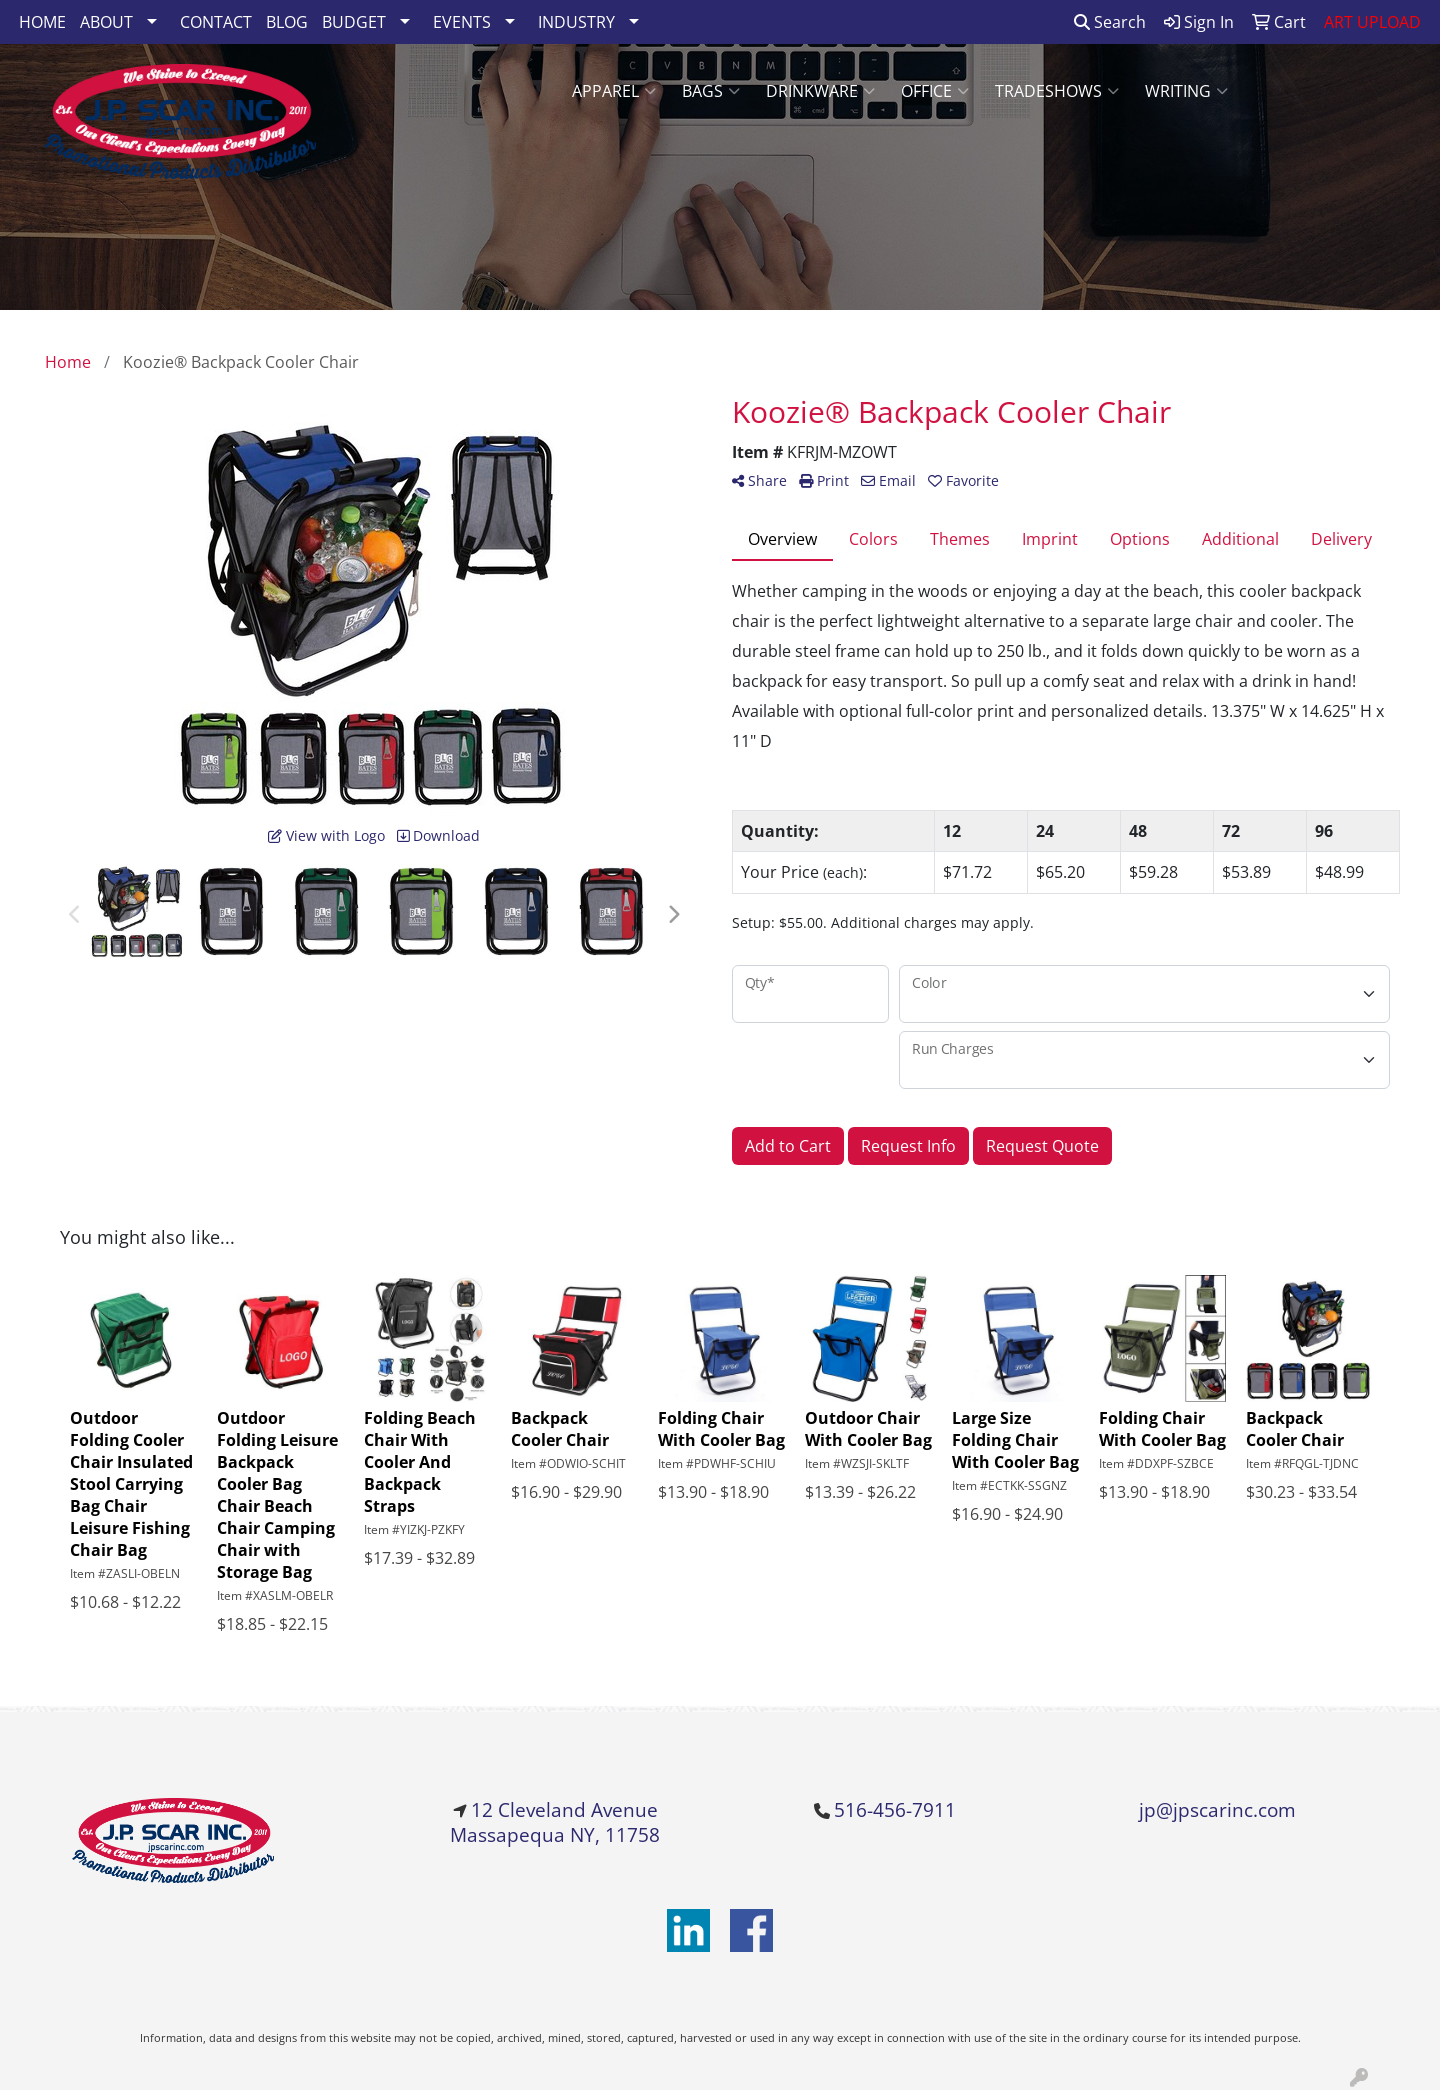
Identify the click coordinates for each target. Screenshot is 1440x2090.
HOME (42, 22)
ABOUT (106, 22)
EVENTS (462, 22)
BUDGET (354, 22)
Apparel (614, 91)
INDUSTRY (576, 22)
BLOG (287, 22)
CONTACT (216, 22)
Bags (711, 91)
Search (1110, 22)
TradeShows (1057, 91)
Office (935, 91)
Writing (1186, 91)
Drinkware (820, 91)
